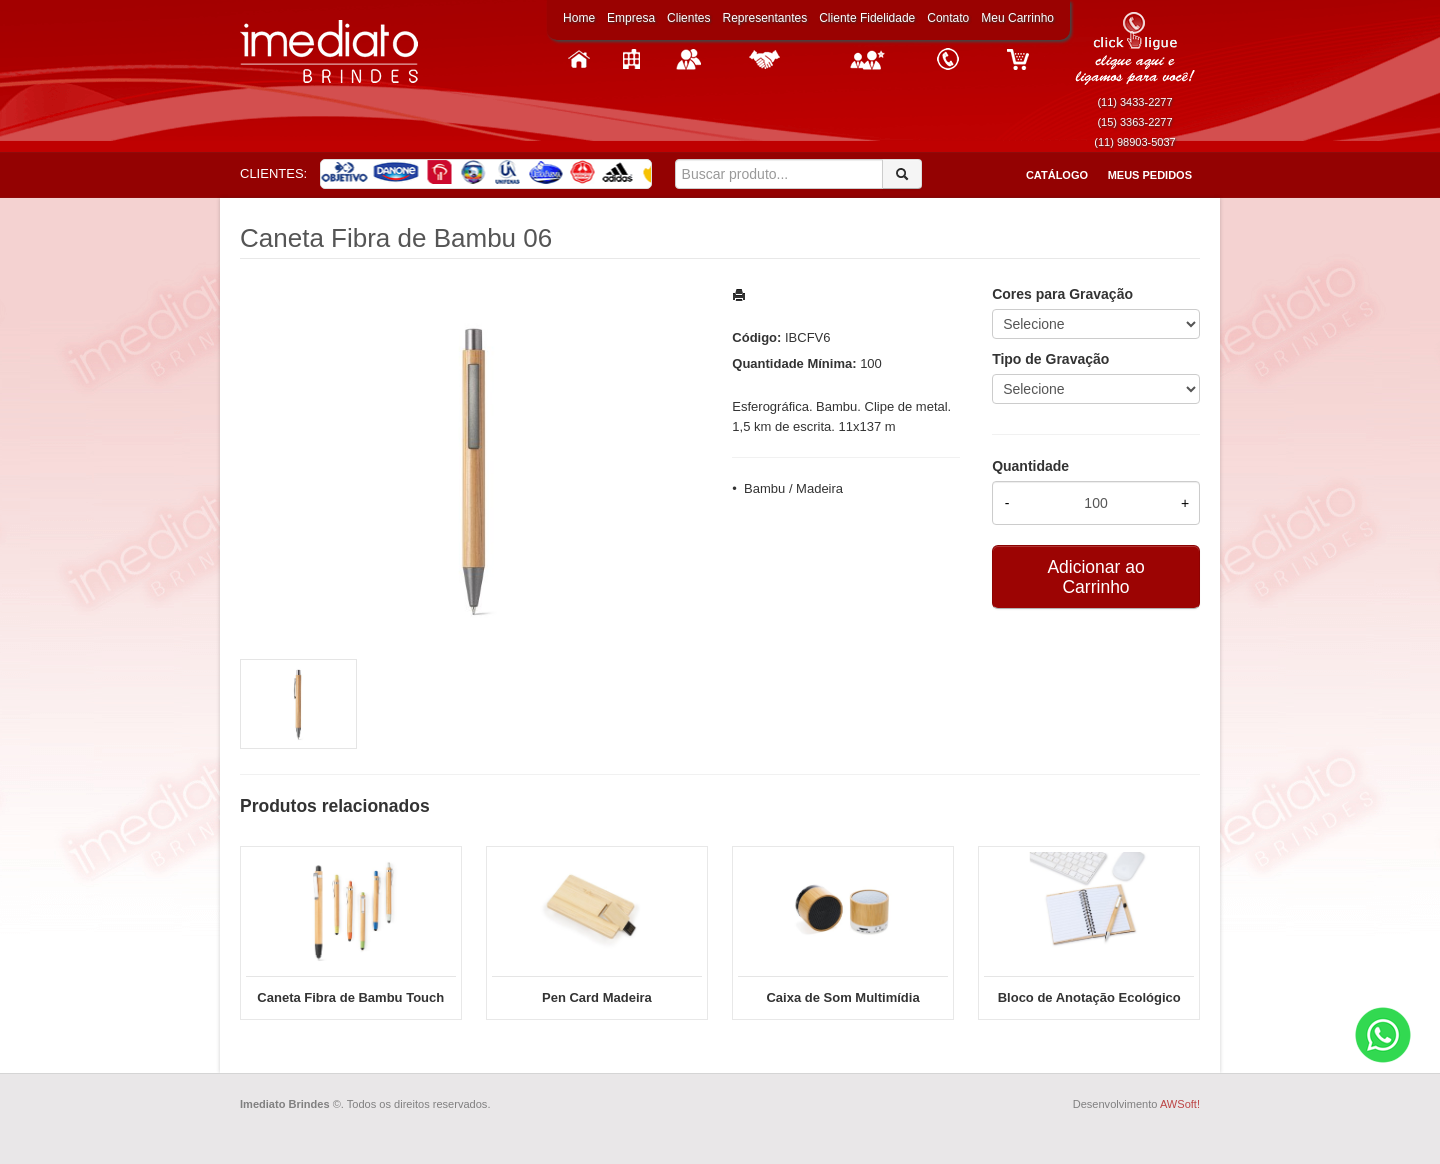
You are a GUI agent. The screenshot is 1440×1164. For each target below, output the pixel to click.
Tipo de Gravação (1050, 359)
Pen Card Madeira (597, 997)
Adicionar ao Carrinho (1095, 577)
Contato (948, 18)
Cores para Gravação (1062, 294)
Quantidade (1030, 466)
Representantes (764, 18)
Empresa (631, 18)
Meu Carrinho (1017, 18)
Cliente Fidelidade (867, 18)
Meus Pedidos (1150, 175)
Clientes (688, 18)
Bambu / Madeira (793, 488)
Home (579, 18)
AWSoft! (1180, 1104)
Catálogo (1057, 175)
